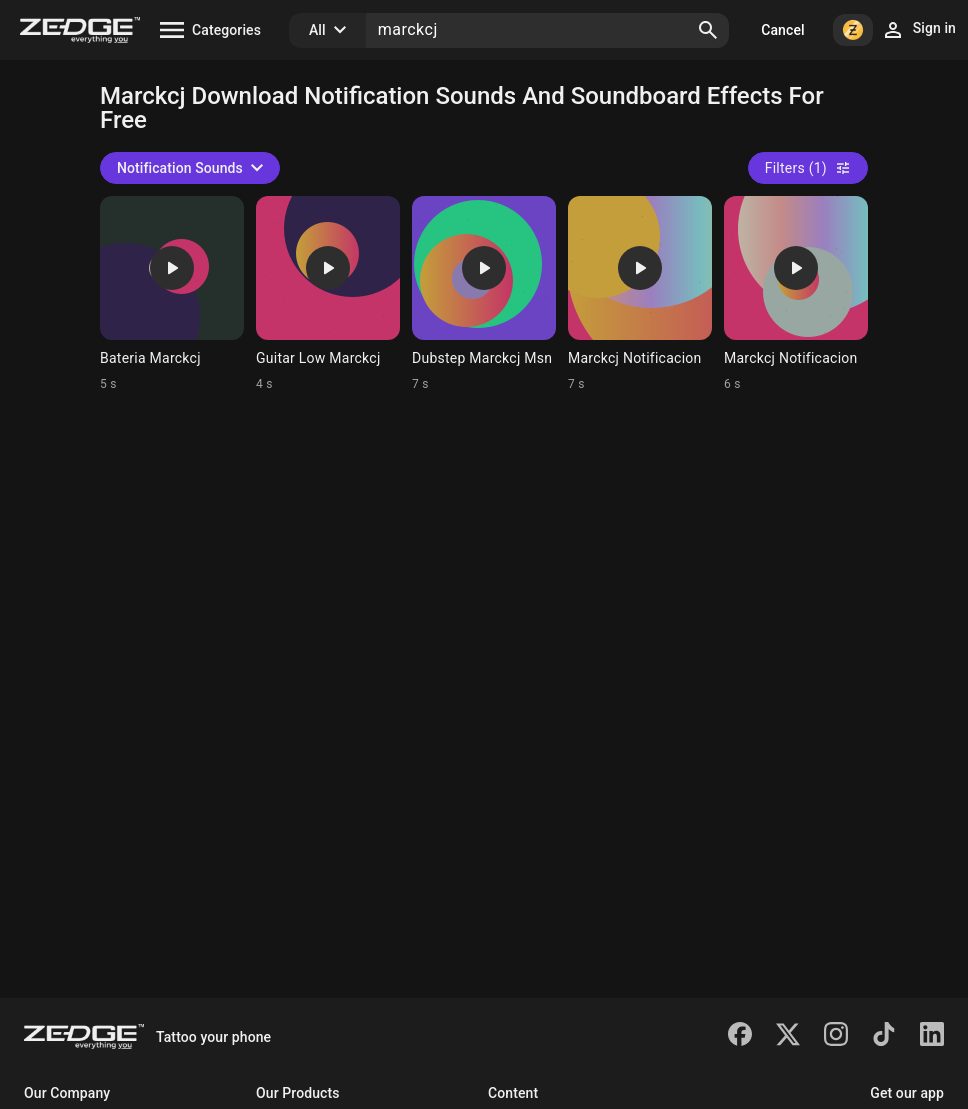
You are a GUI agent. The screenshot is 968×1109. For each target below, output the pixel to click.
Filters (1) (808, 168)
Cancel (782, 30)
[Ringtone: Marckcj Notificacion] (640, 294)
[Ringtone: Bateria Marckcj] (172, 294)
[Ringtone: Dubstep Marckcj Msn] (484, 294)
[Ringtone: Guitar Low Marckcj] (328, 294)
